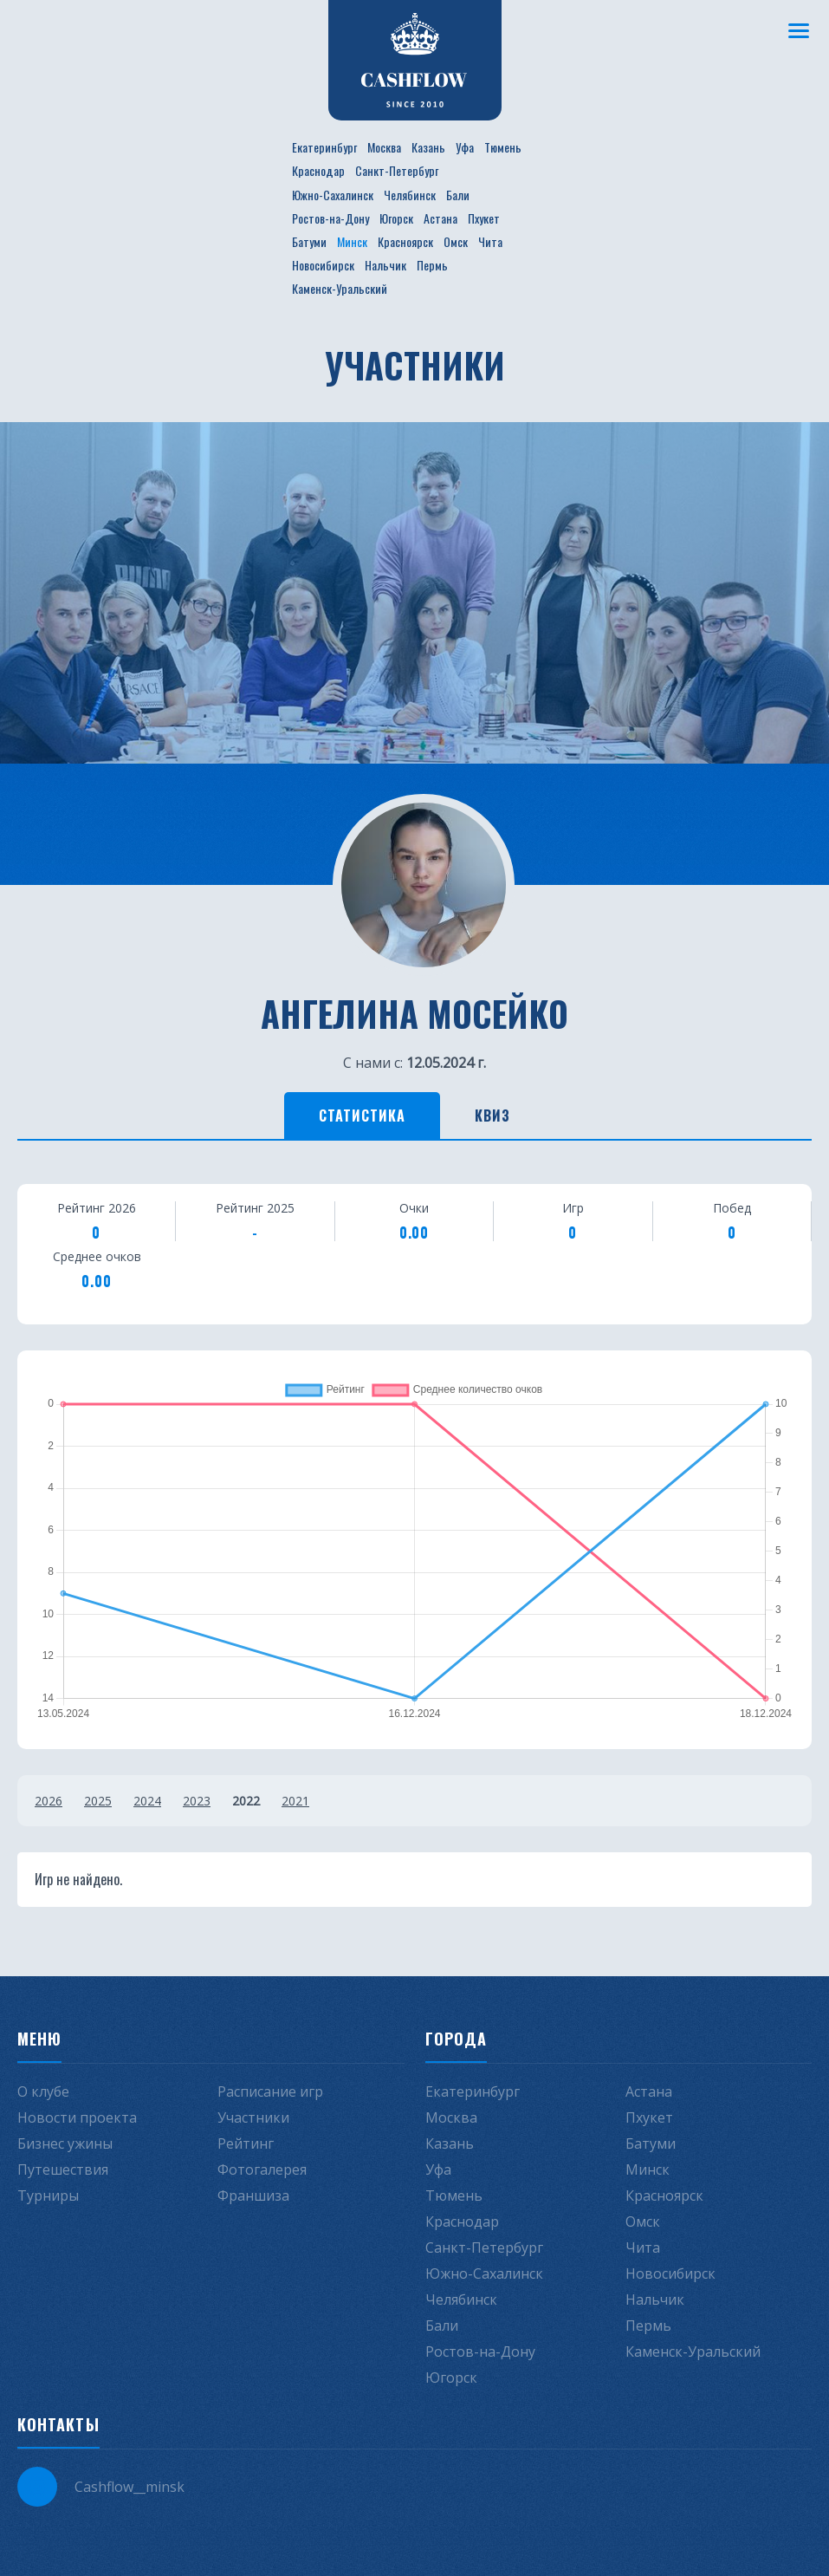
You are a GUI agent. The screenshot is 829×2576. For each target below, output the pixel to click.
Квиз (492, 1115)
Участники (253, 2117)
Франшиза (253, 2195)
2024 (147, 1800)
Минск (352, 241)
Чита (490, 241)
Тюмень (502, 147)
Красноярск (405, 241)
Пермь (432, 265)
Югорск (396, 218)
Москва (384, 147)
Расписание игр (270, 2091)
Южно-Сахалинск (332, 194)
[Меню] (799, 30)
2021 (295, 1800)
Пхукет (484, 218)
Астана (440, 218)
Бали (458, 194)
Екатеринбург (324, 147)
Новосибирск (323, 265)
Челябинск (410, 194)
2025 (98, 1800)
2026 (48, 1800)
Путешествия (62, 2169)
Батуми (309, 241)
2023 (196, 1800)
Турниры (48, 2195)
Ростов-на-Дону (330, 218)
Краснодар (318, 170)
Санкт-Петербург (396, 170)
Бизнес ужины (65, 2143)
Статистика (362, 1115)
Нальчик (385, 265)
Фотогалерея (262, 2169)
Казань (428, 147)
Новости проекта (77, 2117)
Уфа (465, 147)
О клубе (43, 2091)
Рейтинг (245, 2143)
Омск (456, 241)
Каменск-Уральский (339, 288)
